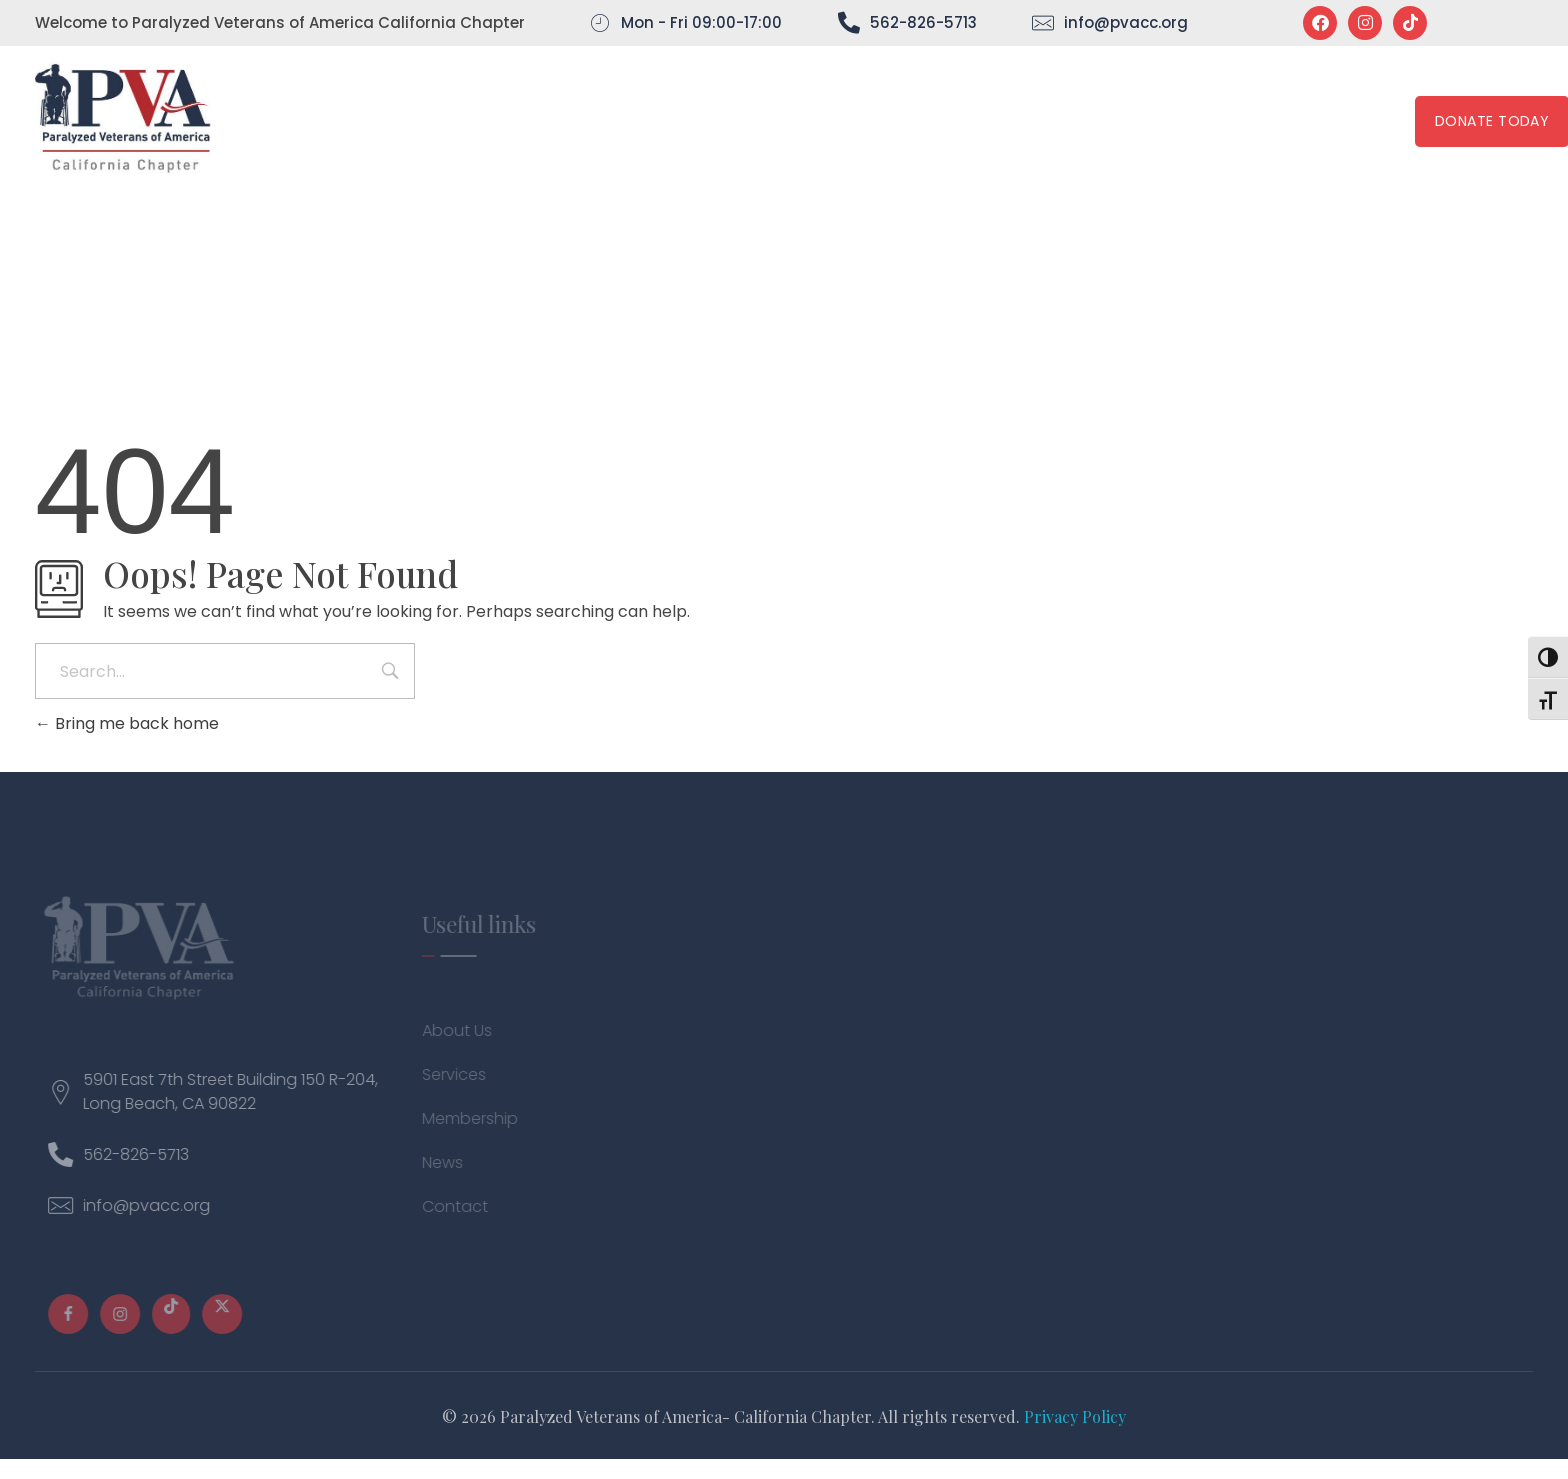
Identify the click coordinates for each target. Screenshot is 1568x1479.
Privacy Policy (1075, 1416)
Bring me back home (127, 723)
